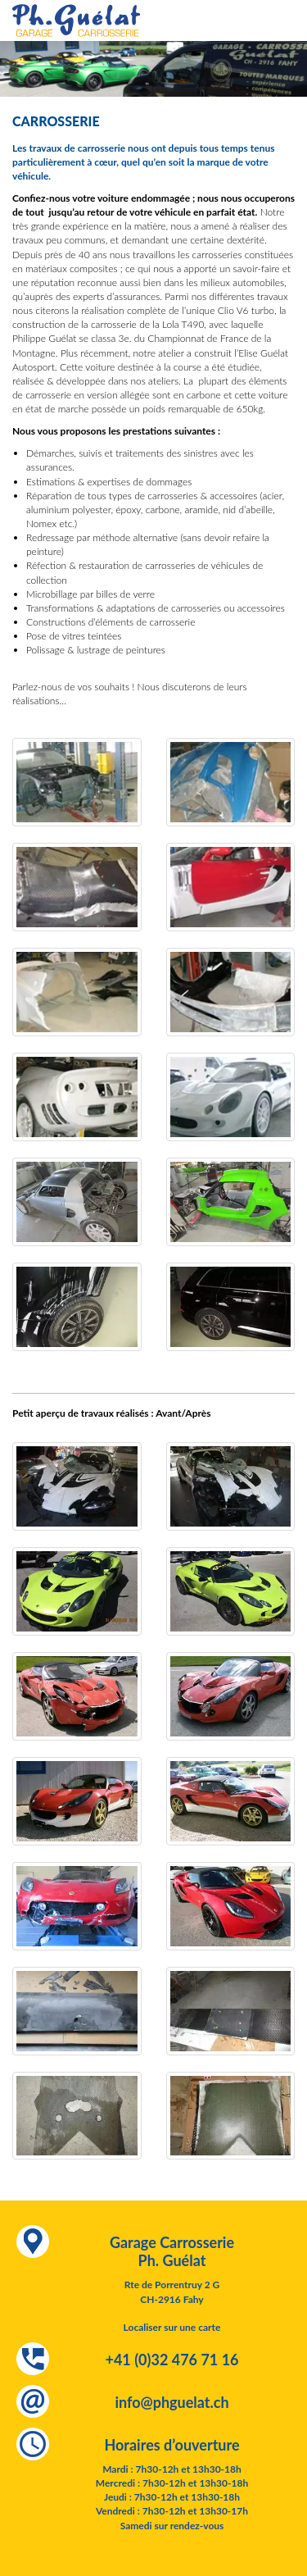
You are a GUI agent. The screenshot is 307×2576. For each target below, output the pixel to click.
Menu (285, 24)
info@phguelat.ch (171, 2402)
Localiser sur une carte (172, 2327)
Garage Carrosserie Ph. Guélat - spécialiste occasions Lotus (76, 20)
